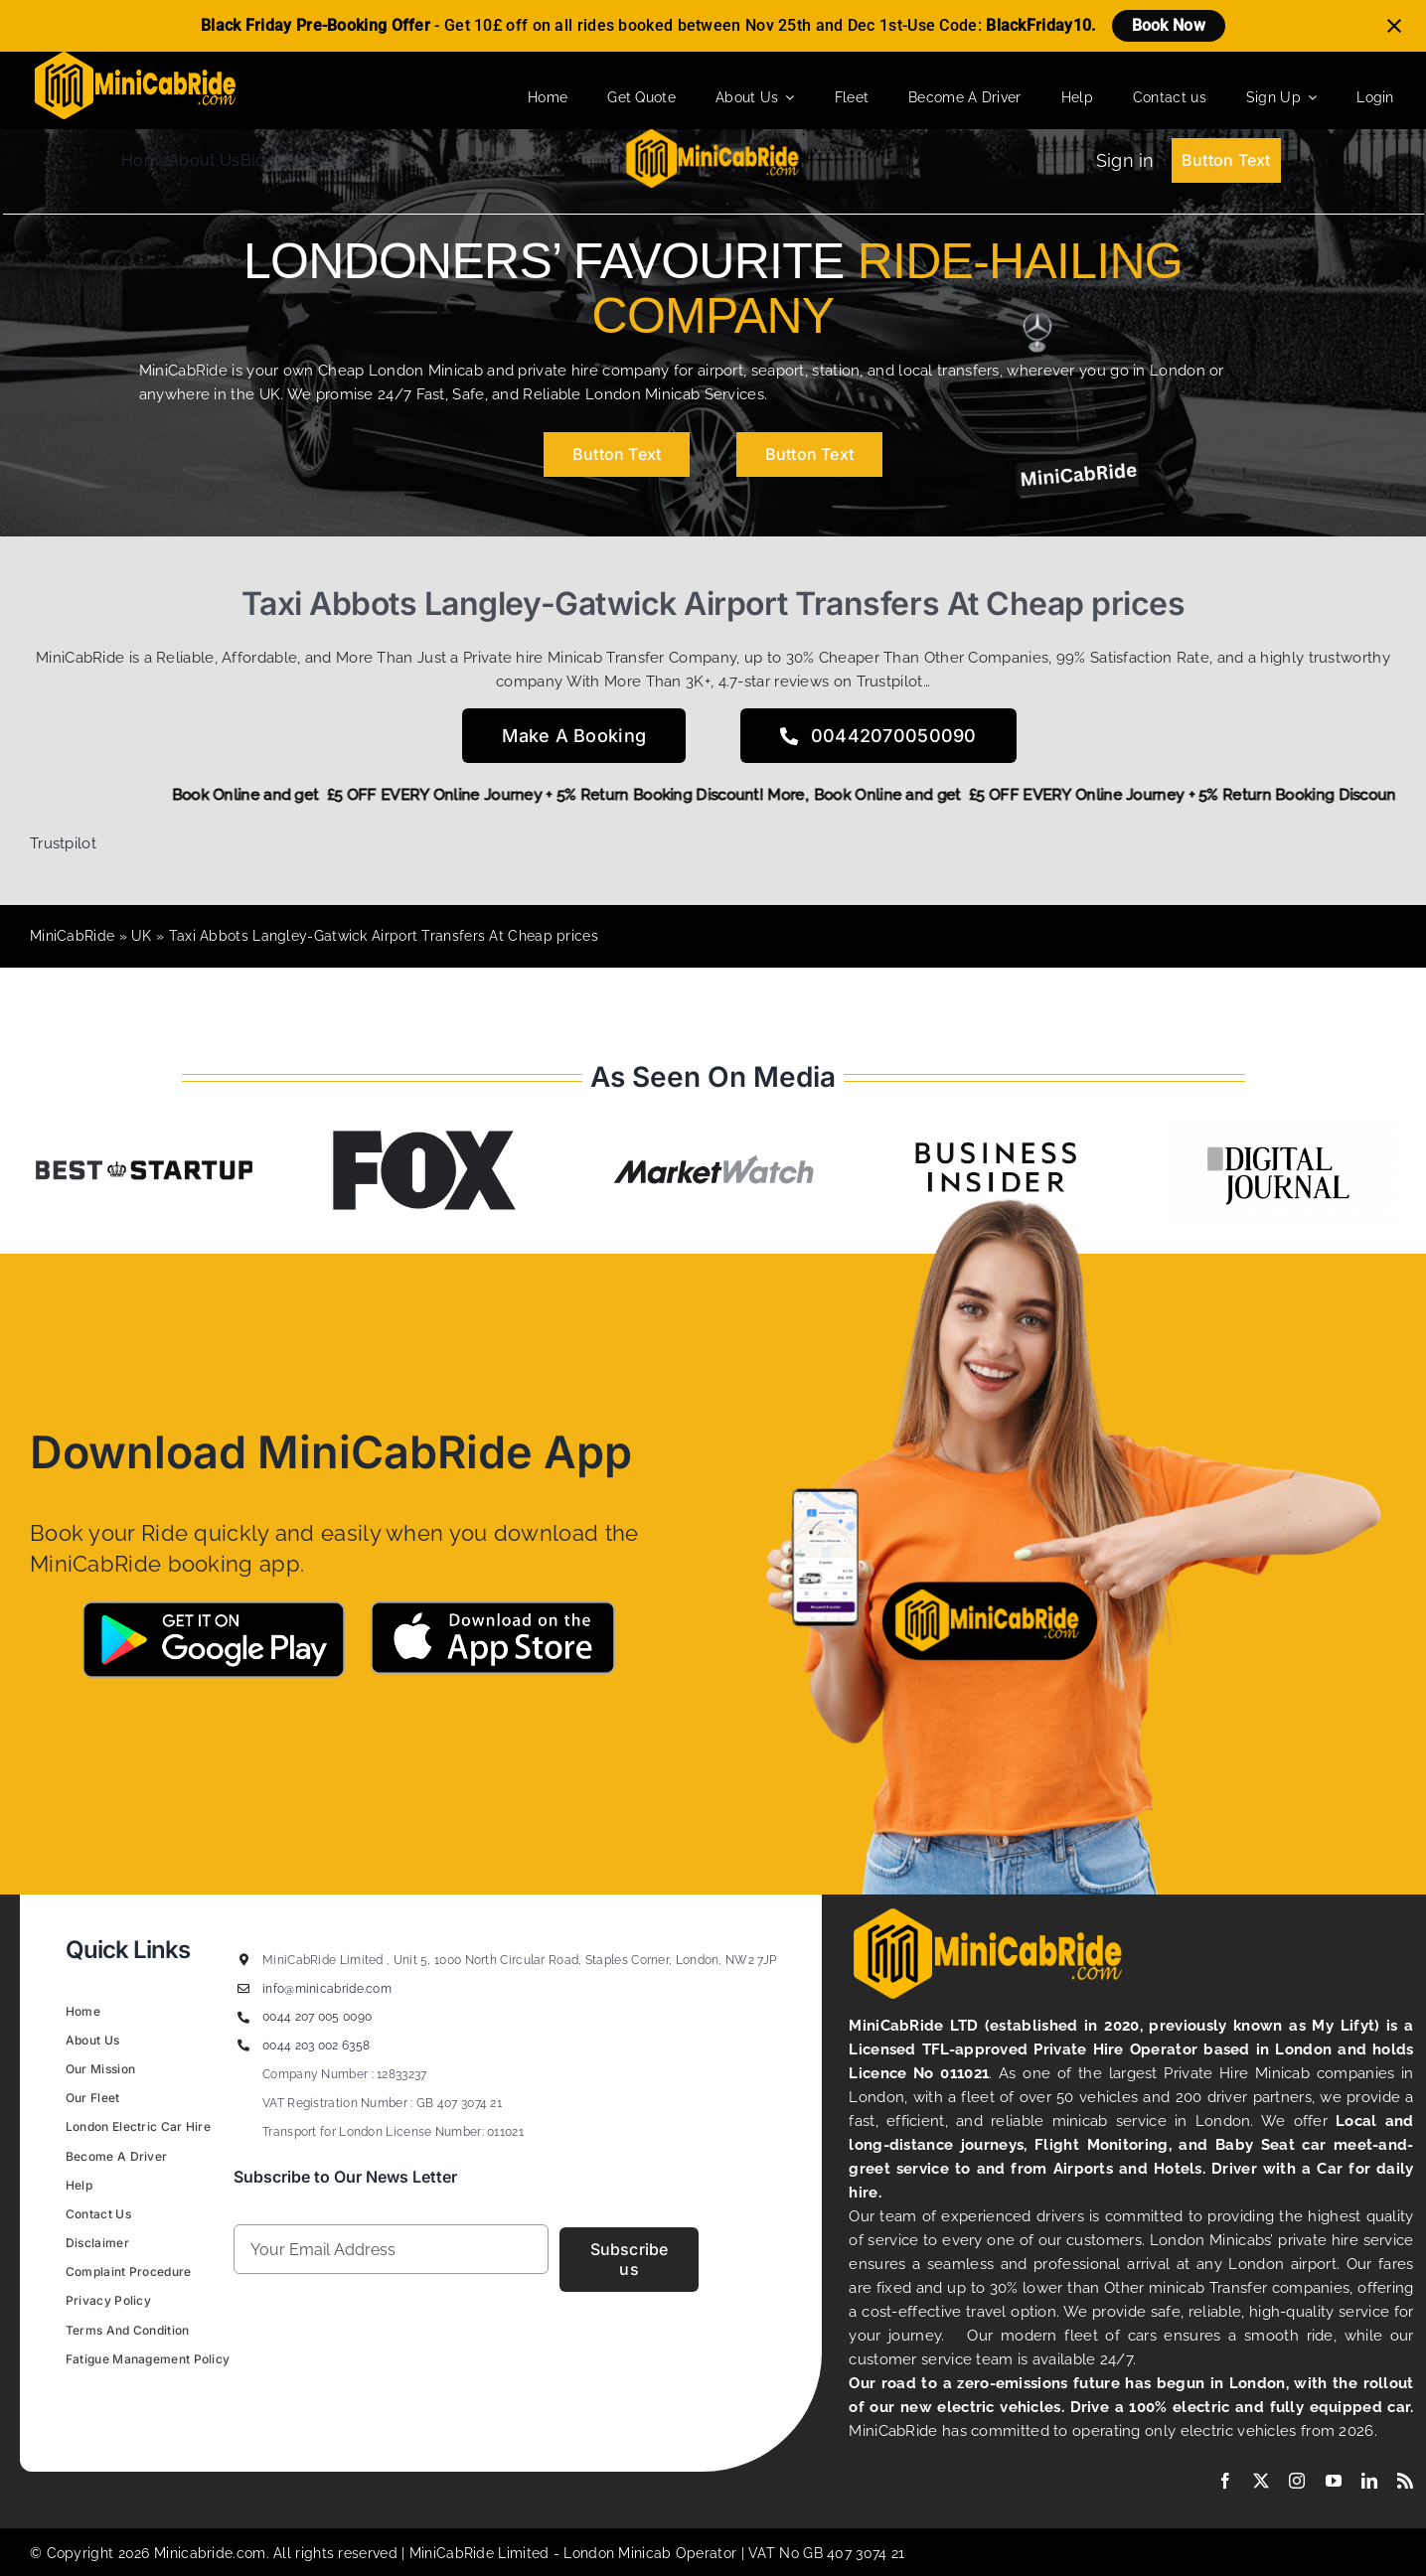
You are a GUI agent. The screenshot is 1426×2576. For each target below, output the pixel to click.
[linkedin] (1369, 2481)
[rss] (1405, 2481)
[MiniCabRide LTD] (135, 59)
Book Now (1168, 25)
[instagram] (1297, 2481)
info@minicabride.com (327, 1989)
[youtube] (1334, 2481)
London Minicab (619, 2553)
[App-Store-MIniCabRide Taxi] (493, 1608)
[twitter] (1261, 2481)
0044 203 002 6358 (316, 2045)
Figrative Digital (314, 2405)
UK (141, 936)
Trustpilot (63, 843)
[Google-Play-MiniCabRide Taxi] (213, 1608)
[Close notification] (1394, 26)
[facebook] (1225, 2481)
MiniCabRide (72, 936)
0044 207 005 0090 (317, 2017)
